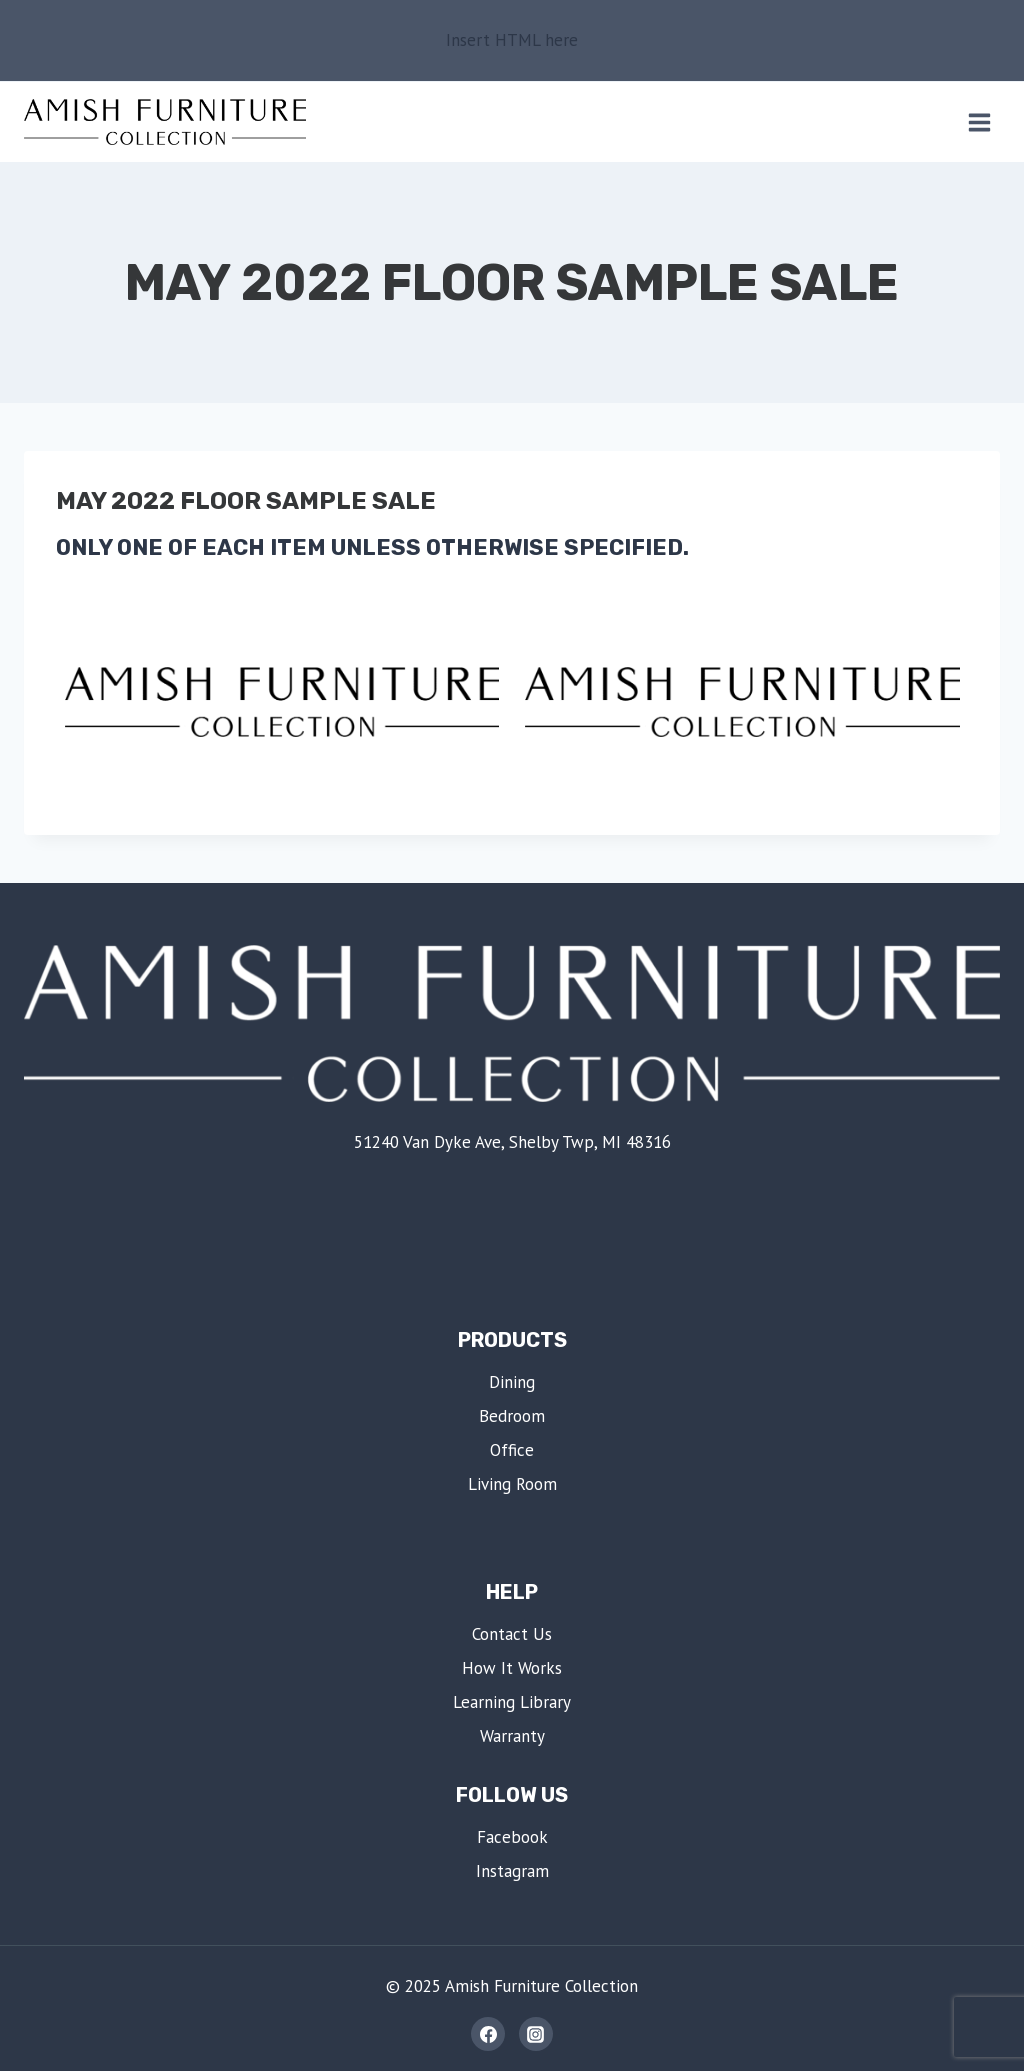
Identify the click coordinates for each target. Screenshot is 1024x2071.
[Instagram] (536, 2034)
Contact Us (512, 1634)
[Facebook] (488, 2034)
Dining (512, 1382)
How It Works (512, 1668)
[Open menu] (979, 122)
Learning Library (512, 1702)
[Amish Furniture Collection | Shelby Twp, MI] (165, 121)
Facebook (512, 1837)
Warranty (512, 1736)
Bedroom (512, 1416)
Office (512, 1450)
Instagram (512, 1871)
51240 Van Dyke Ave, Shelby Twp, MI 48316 (512, 1142)
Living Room (512, 1484)
